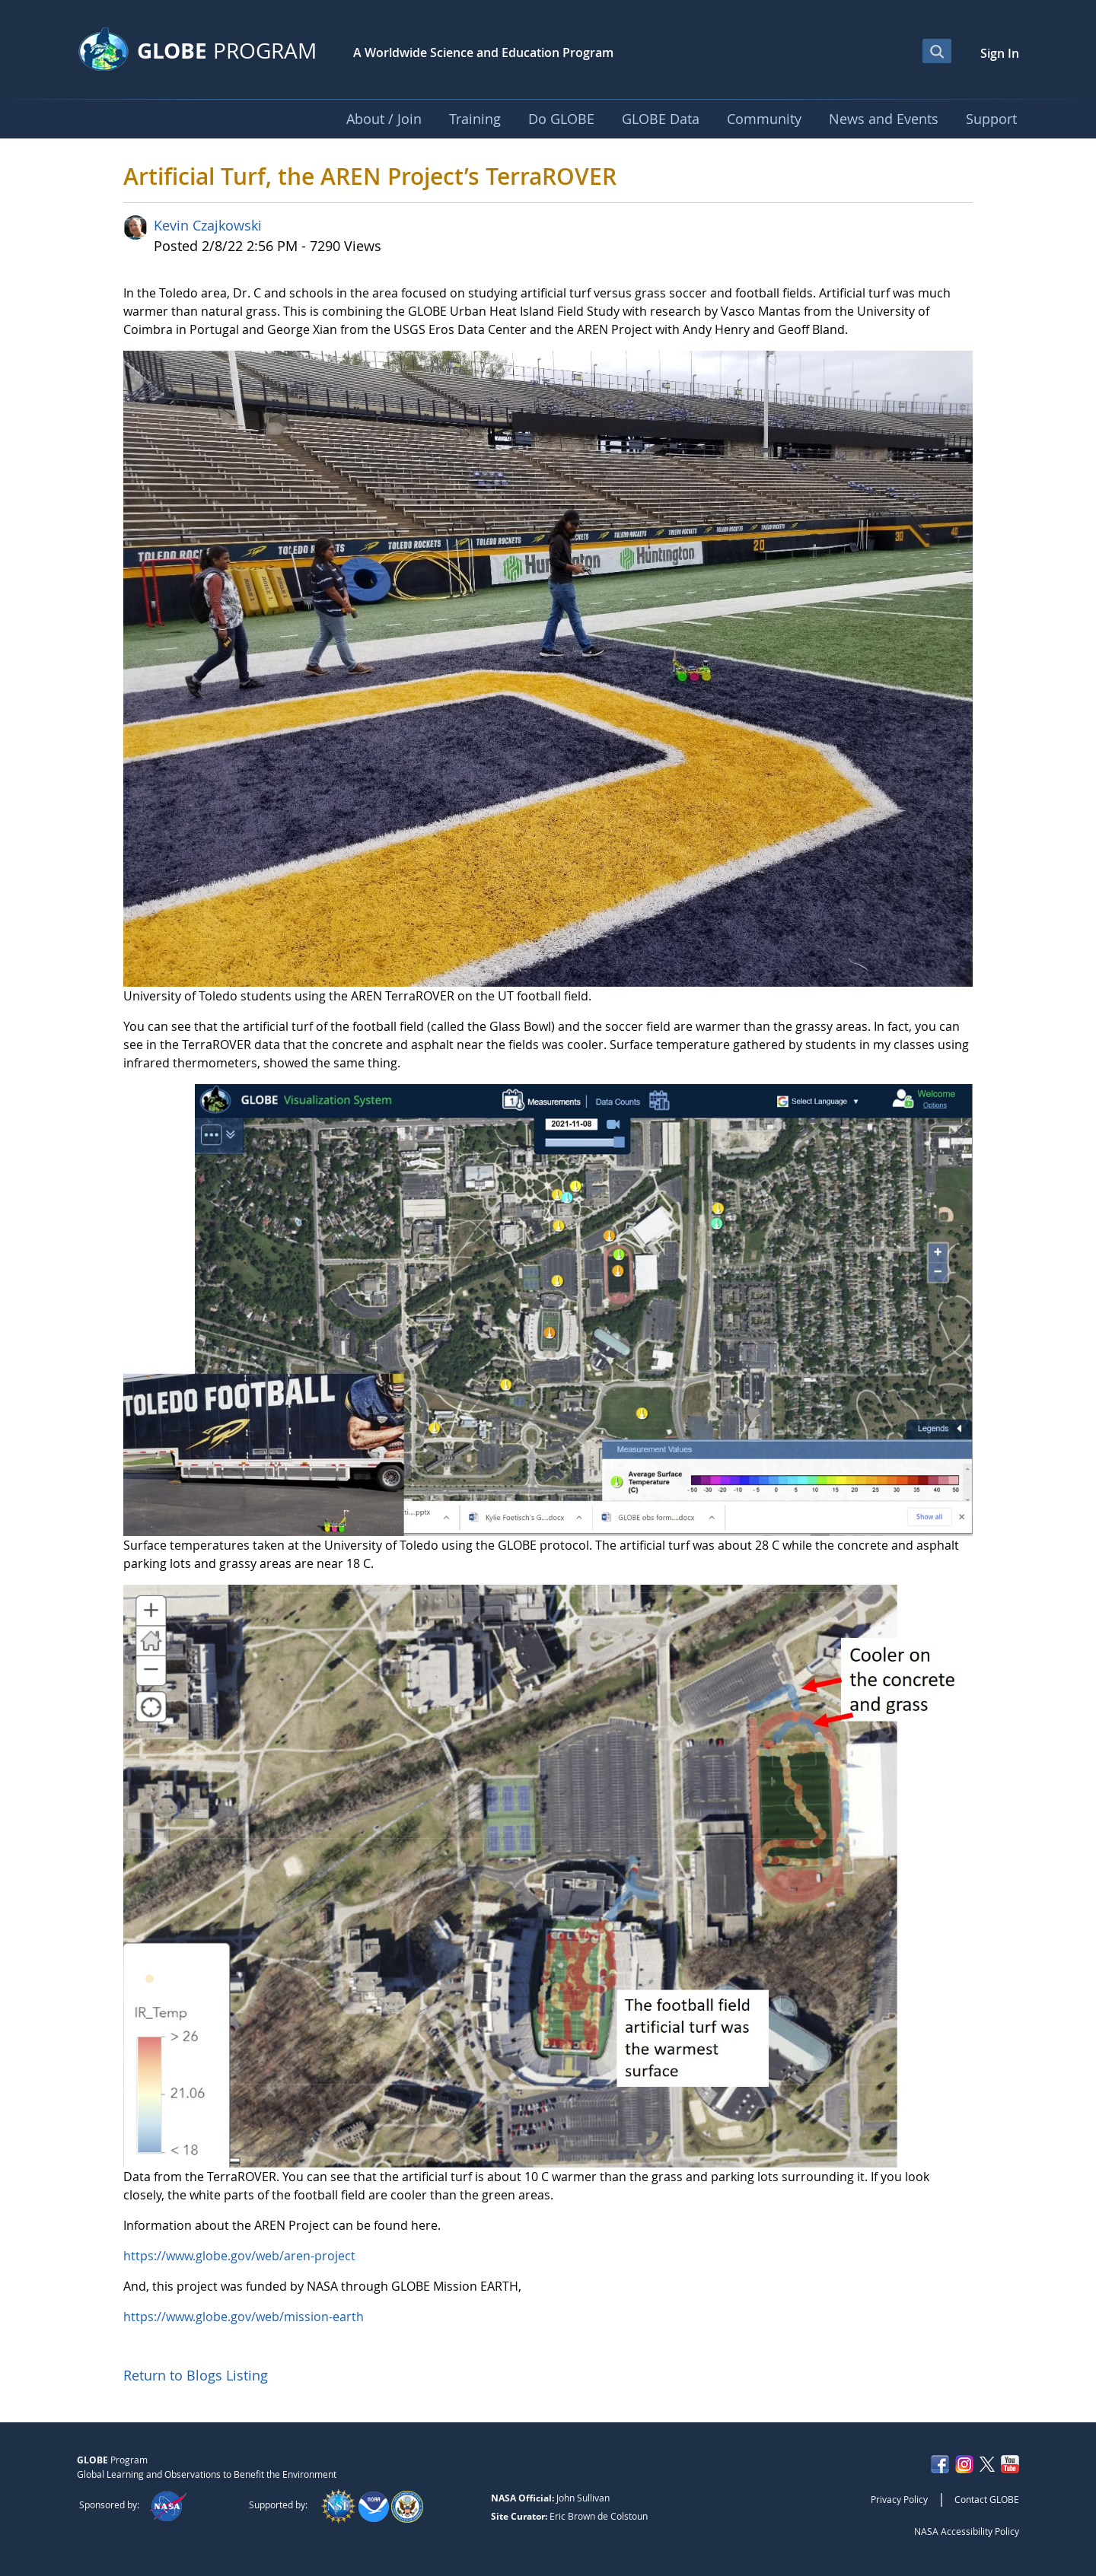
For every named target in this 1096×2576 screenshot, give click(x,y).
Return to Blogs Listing (195, 2375)
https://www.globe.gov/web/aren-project (239, 2255)
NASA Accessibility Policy (966, 2531)
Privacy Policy (899, 2499)
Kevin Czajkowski (208, 225)
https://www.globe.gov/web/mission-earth (243, 2316)
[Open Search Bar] (936, 51)
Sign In (999, 53)
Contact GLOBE (986, 2499)
